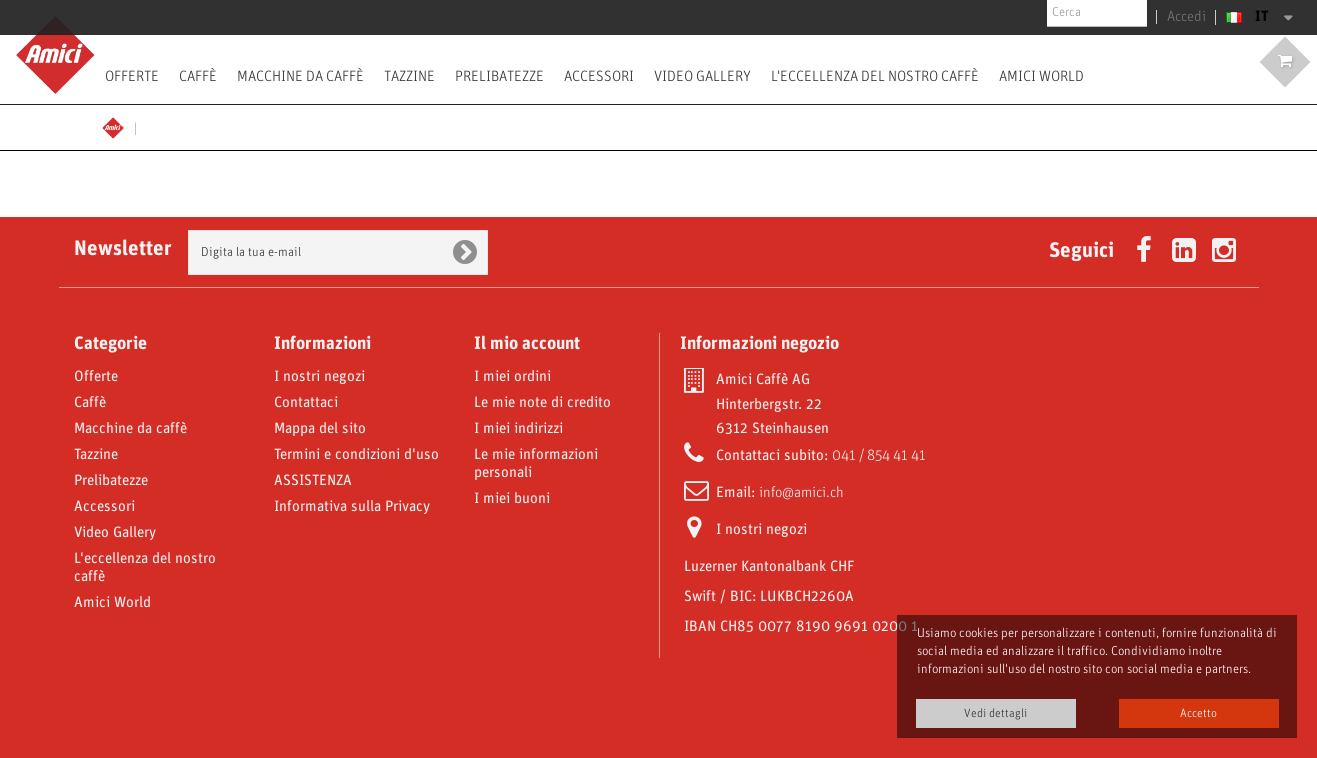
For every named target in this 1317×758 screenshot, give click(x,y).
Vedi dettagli (995, 713)
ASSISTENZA (313, 481)
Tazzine (409, 76)
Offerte (132, 76)
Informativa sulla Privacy (352, 507)
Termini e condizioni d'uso (356, 455)
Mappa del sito (320, 429)
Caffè (198, 76)
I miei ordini (512, 377)
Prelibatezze (499, 76)
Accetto (1198, 713)
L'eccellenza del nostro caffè (875, 76)
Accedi (1190, 17)
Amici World (1041, 76)
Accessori (599, 76)
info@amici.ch (801, 493)
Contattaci (306, 403)
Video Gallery (702, 76)
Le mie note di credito (542, 403)
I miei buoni (512, 499)
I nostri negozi (319, 377)
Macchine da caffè (300, 76)
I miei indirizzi (518, 429)
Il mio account (527, 344)
